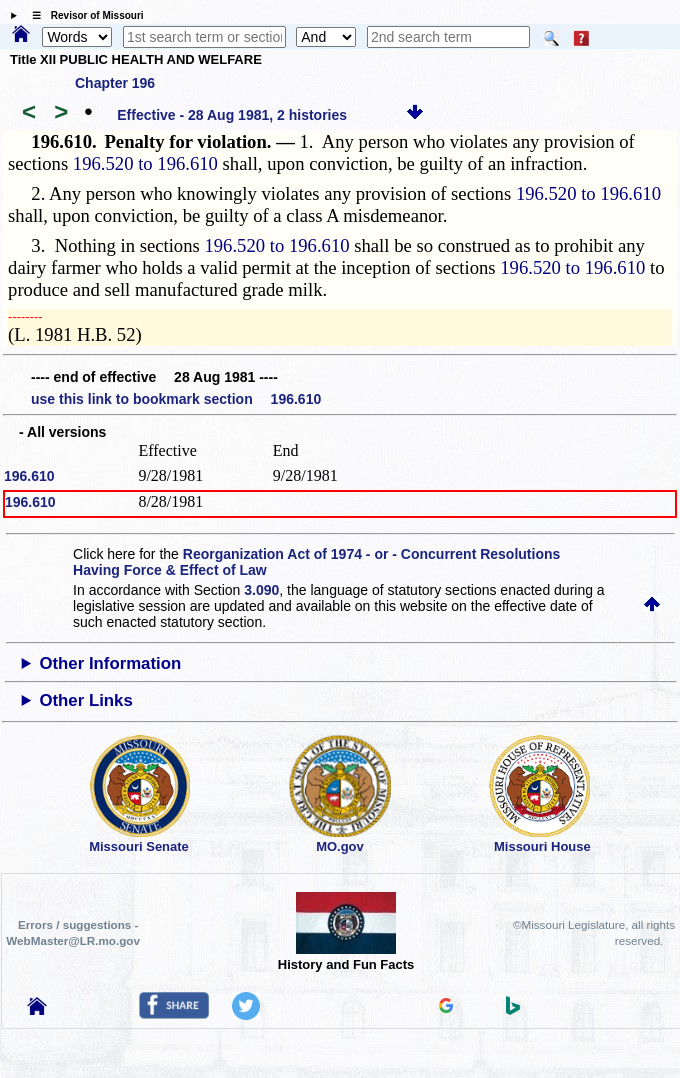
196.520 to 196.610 (145, 163)
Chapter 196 (115, 83)
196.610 (29, 476)
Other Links (85, 700)
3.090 (261, 590)
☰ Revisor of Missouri (83, 15)
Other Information (110, 663)
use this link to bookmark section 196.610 (176, 399)
